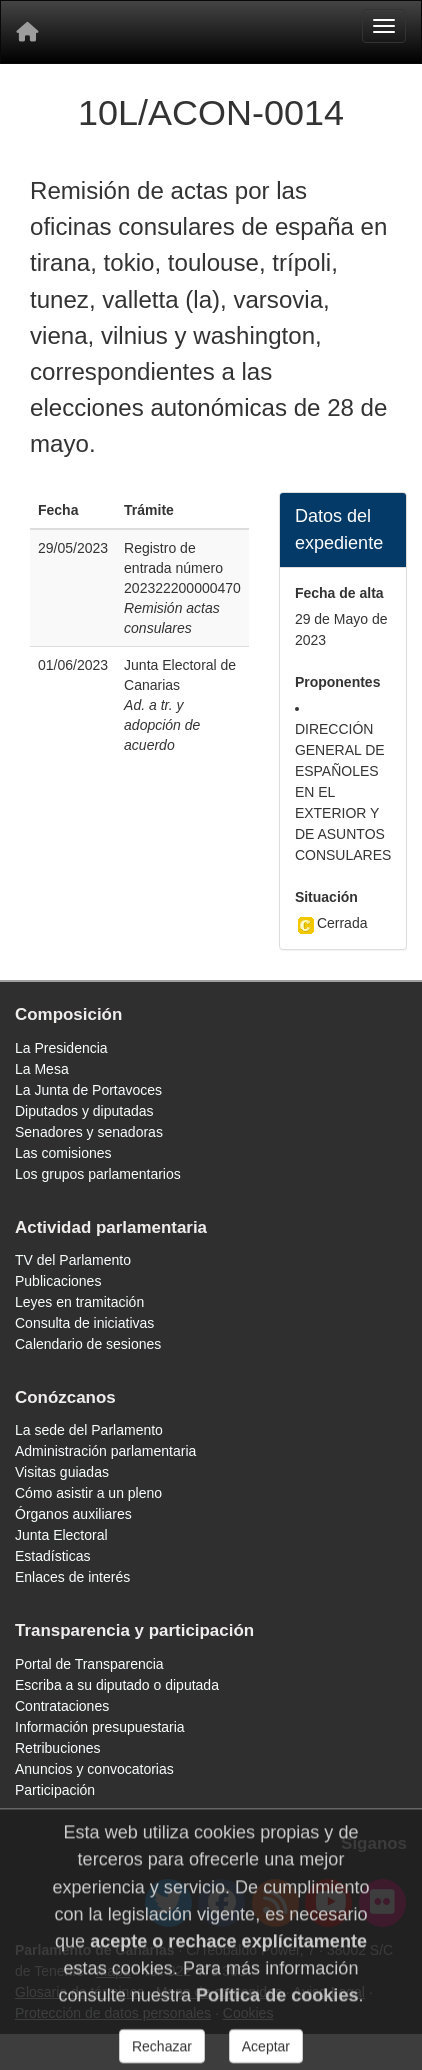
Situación (326, 897)
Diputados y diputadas (84, 1111)
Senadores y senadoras (89, 1132)
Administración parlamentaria (105, 1451)
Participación (55, 1790)
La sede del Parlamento (89, 1430)
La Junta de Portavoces (88, 1090)
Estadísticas (52, 1556)
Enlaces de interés (72, 1577)
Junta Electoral (61, 1535)
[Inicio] (27, 32)
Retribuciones (58, 1748)
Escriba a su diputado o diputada (117, 1685)
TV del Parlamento (73, 1260)
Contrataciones (62, 1706)
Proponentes (338, 682)
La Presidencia (61, 1048)
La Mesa (42, 1069)
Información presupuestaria (100, 1727)
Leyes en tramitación (79, 1302)
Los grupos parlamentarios (98, 1174)
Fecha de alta (339, 593)
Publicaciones (58, 1281)
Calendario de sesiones (88, 1344)
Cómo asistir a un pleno (88, 1493)
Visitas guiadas (62, 1472)
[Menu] (384, 26)
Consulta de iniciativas (84, 1323)
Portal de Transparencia (89, 1664)
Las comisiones (63, 1153)
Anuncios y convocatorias (94, 1769)
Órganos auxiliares (73, 1514)
